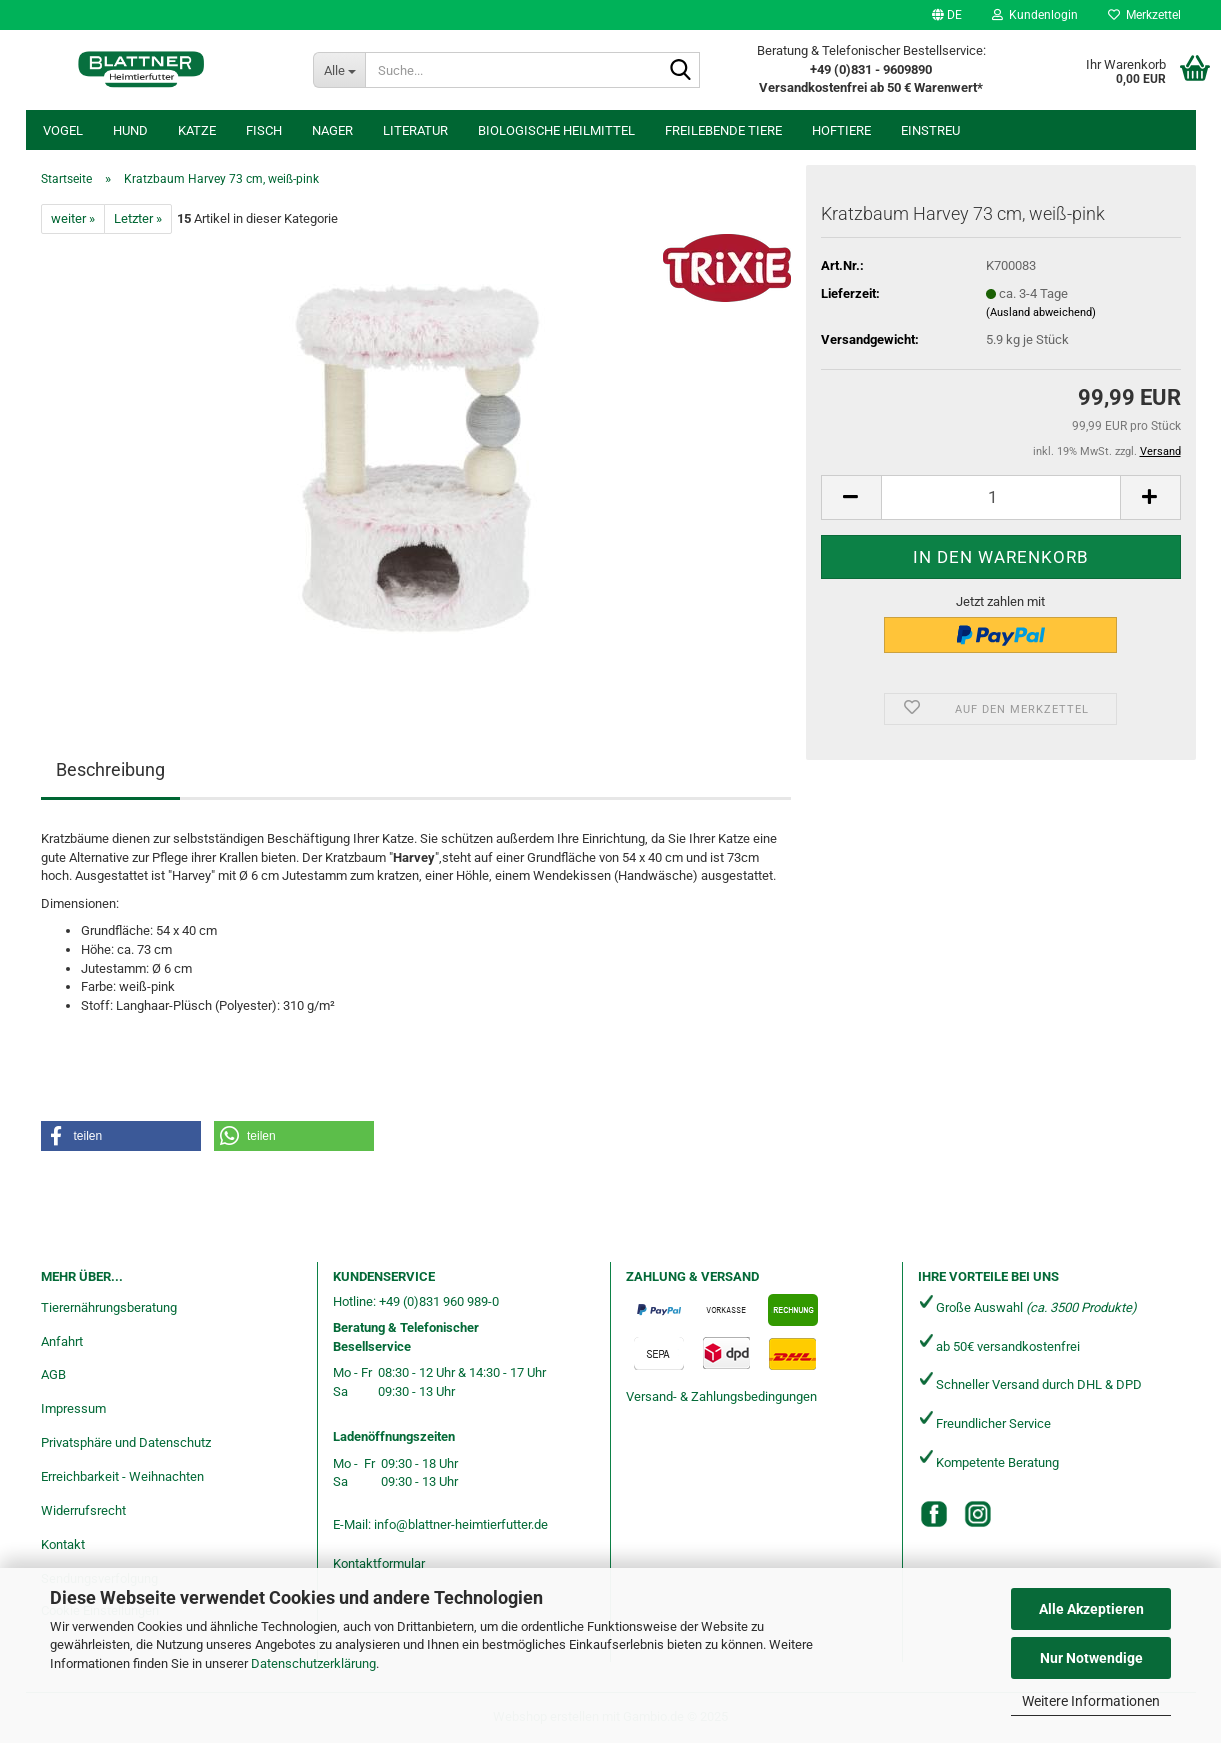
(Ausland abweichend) (1041, 312)
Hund (130, 130)
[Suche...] (339, 70)
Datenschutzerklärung (313, 1663)
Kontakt (63, 1544)
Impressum (73, 1408)
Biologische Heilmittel (556, 130)
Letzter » (138, 218)
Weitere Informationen (1091, 1701)
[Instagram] (978, 1514)
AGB (53, 1374)
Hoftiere (841, 130)
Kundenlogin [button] (1035, 15)
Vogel (63, 130)
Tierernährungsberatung (109, 1307)
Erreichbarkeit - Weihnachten (122, 1476)
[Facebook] (934, 1514)
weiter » (73, 218)
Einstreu (930, 130)
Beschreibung (110, 769)
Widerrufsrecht (83, 1510)
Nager (332, 130)
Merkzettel (1144, 15)
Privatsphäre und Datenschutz (126, 1442)
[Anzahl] (1001, 497)
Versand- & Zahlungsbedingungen (721, 1396)
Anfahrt (62, 1341)
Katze (197, 130)
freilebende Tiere (723, 130)
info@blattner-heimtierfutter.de (461, 1524)
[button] (947, 15)
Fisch (264, 130)
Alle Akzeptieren (1091, 1609)
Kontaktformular (379, 1563)
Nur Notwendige (1091, 1658)
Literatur (415, 130)
